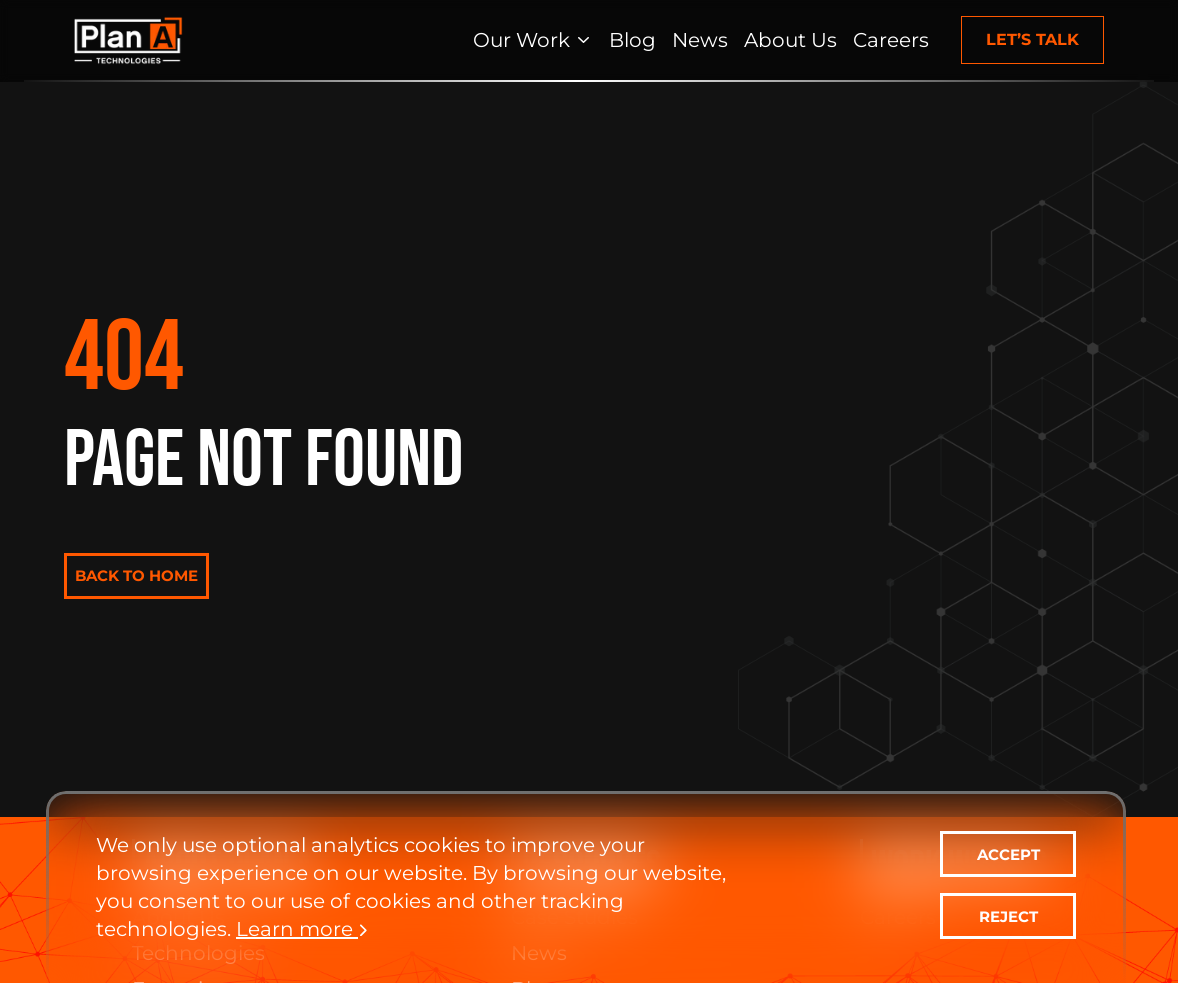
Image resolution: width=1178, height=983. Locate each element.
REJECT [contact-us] (1008, 916)
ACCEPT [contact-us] (1008, 854)
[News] (700, 40)
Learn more (302, 929)
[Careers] (891, 40)
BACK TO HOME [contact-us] (136, 575)
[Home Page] (128, 40)
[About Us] (790, 40)
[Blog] (632, 40)
